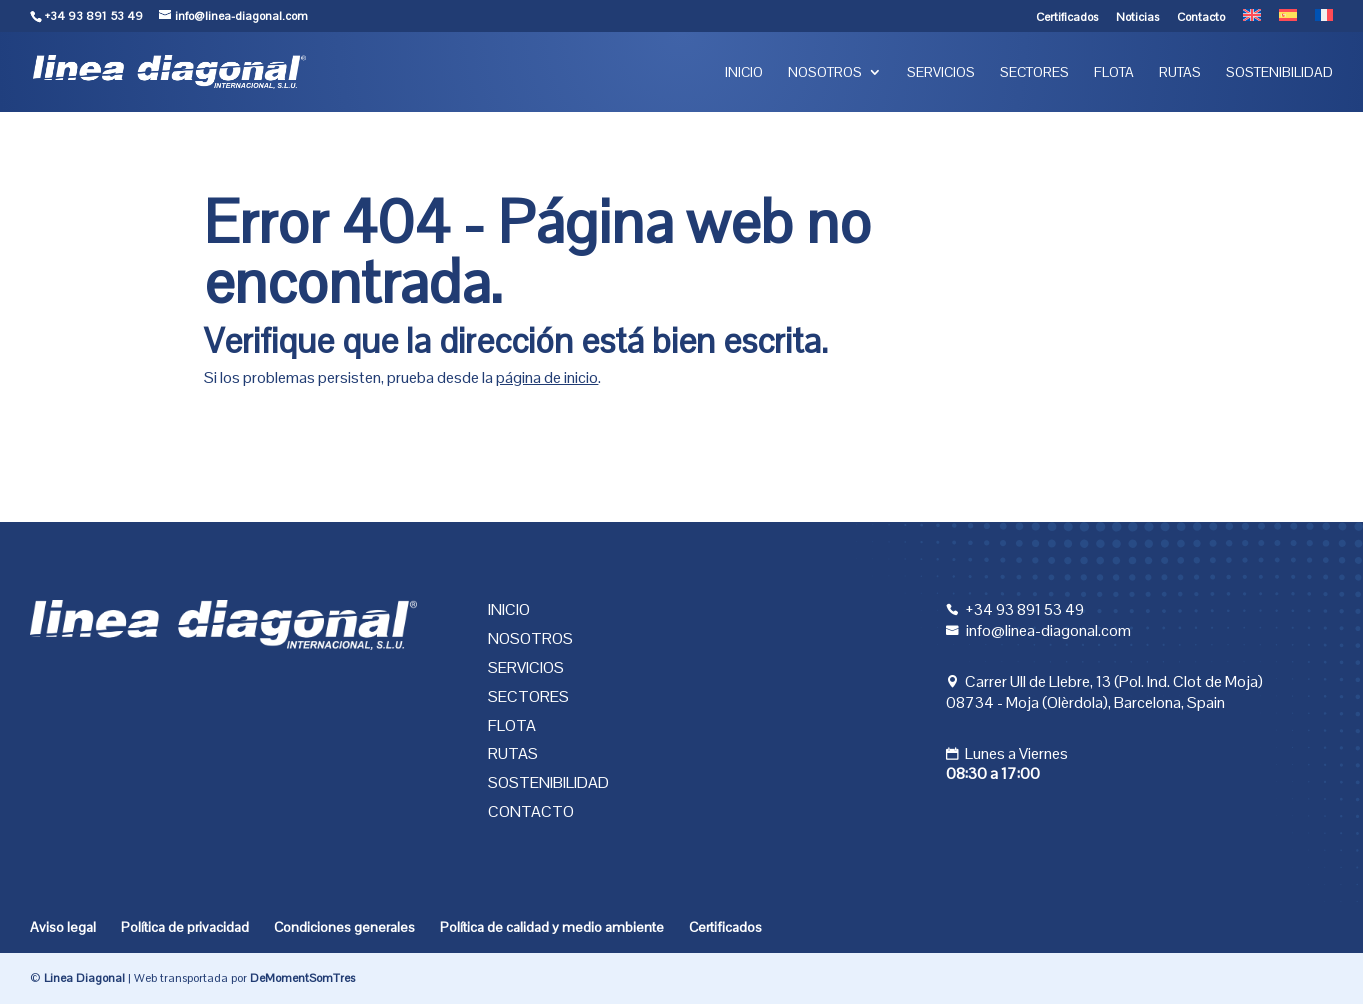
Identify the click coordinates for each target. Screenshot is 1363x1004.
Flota (1114, 73)
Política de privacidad (185, 927)
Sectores (1034, 73)
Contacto (1201, 18)
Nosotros (825, 73)
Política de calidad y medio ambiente (552, 927)
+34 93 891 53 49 (93, 16)
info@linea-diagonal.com (1048, 630)
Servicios (941, 73)
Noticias (1137, 18)
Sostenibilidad (1279, 73)
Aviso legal (63, 927)
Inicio (744, 73)
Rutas (1180, 73)
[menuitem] (1252, 20)
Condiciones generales (344, 927)
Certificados (1067, 18)
